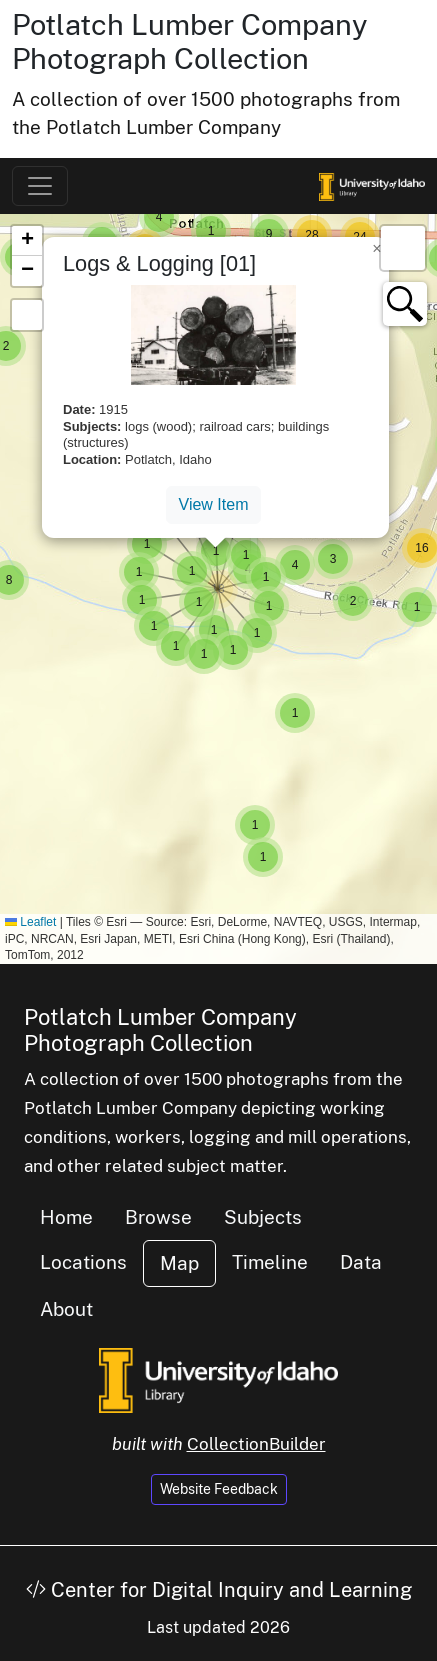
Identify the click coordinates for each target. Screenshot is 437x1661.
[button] (263, 857)
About (66, 1309)
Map (179, 1263)
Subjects (263, 1217)
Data (361, 1262)
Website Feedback (219, 1489)
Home (66, 1217)
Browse (158, 1217)
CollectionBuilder (256, 1444)
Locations (83, 1262)
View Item (214, 504)
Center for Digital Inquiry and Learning (219, 1590)
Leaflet (30, 922)
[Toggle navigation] (40, 186)
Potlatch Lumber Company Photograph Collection (190, 41)
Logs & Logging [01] (159, 263)
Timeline (270, 1262)
